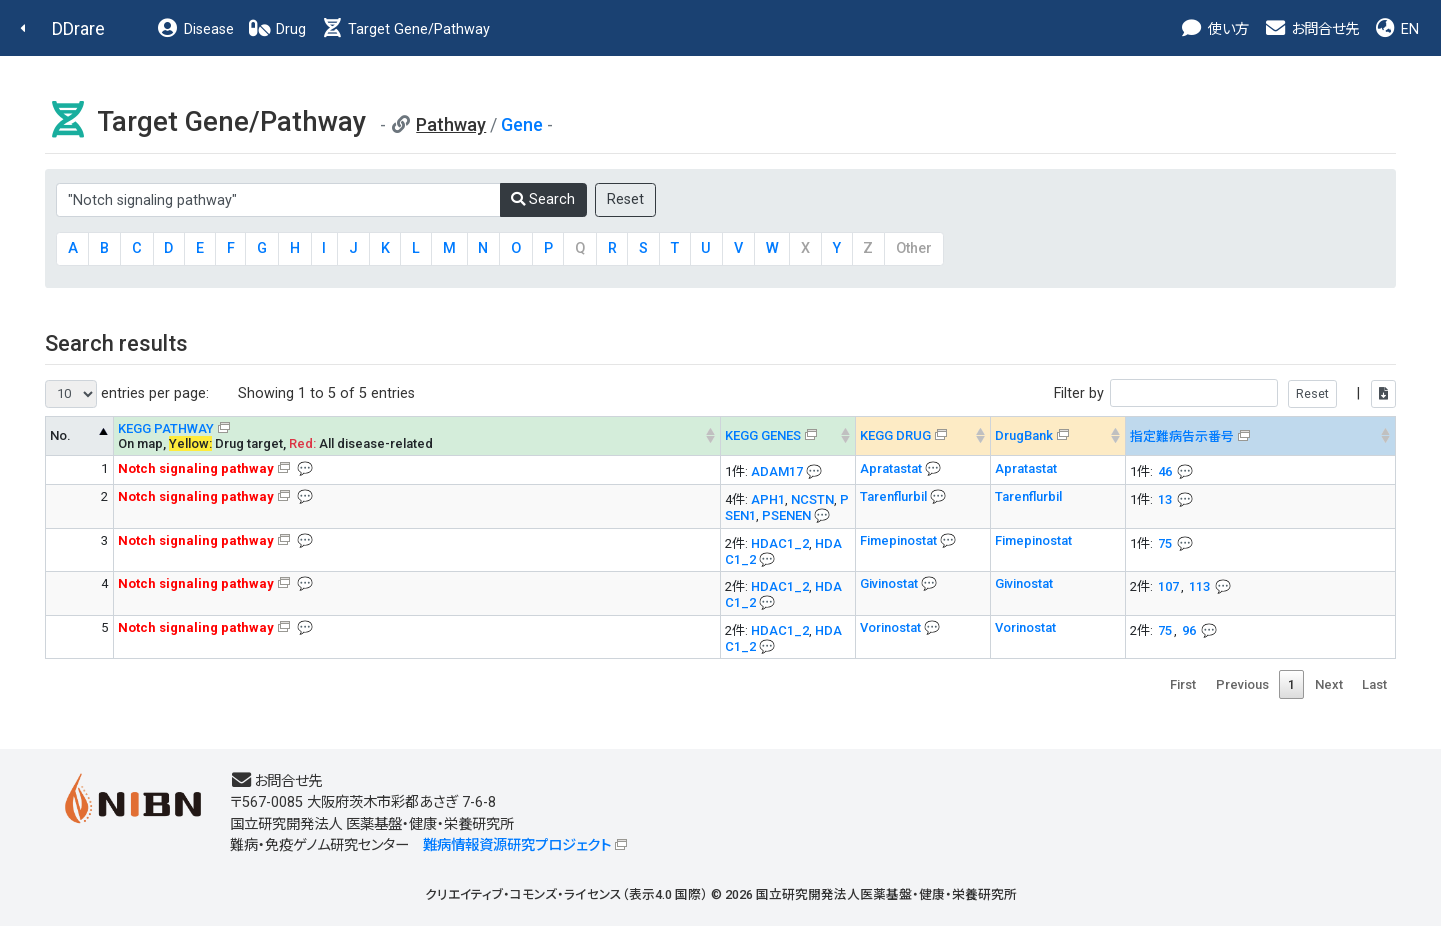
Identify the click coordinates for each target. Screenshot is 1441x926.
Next (1329, 684)
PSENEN (786, 515)
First (1183, 684)
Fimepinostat (900, 540)
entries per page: (127, 394)
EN (1396, 29)
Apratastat (892, 468)
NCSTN (812, 499)
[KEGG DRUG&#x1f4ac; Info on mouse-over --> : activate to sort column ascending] (923, 436)
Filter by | (1225, 393)
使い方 (1214, 29)
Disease (195, 29)
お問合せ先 (1311, 29)
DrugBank (1024, 435)
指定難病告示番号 (1182, 436)
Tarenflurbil (895, 496)
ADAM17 (777, 471)
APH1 (768, 499)
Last (1374, 684)
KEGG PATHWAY (166, 428)
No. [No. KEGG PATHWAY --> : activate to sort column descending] (60, 435)
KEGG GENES (763, 435)
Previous (1242, 684)
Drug (277, 29)
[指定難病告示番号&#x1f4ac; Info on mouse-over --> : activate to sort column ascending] (1261, 436)
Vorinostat (892, 627)
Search (543, 199)
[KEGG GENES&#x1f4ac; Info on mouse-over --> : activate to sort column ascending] (788, 436)
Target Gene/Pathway (405, 29)
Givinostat (890, 583)
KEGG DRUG (895, 435)
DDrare (78, 28)
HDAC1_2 (780, 543)
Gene (522, 124)
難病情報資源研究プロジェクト (517, 845)
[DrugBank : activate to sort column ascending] (1058, 436)
